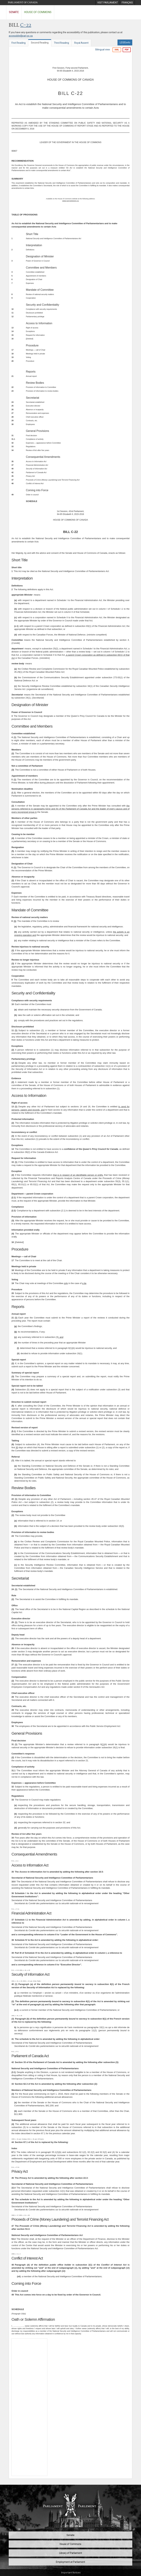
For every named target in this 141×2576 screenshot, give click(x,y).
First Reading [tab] (18, 42)
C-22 (25, 25)
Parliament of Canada (23, 2)
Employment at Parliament (70, 2562)
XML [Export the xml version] (117, 49)
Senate (14, 12)
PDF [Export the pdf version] (127, 49)
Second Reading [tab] (40, 42)
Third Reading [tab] (61, 42)
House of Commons (37, 12)
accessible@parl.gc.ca (21, 35)
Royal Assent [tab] (81, 42)
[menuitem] (107, 2)
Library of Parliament (70, 2553)
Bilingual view (102, 49)
